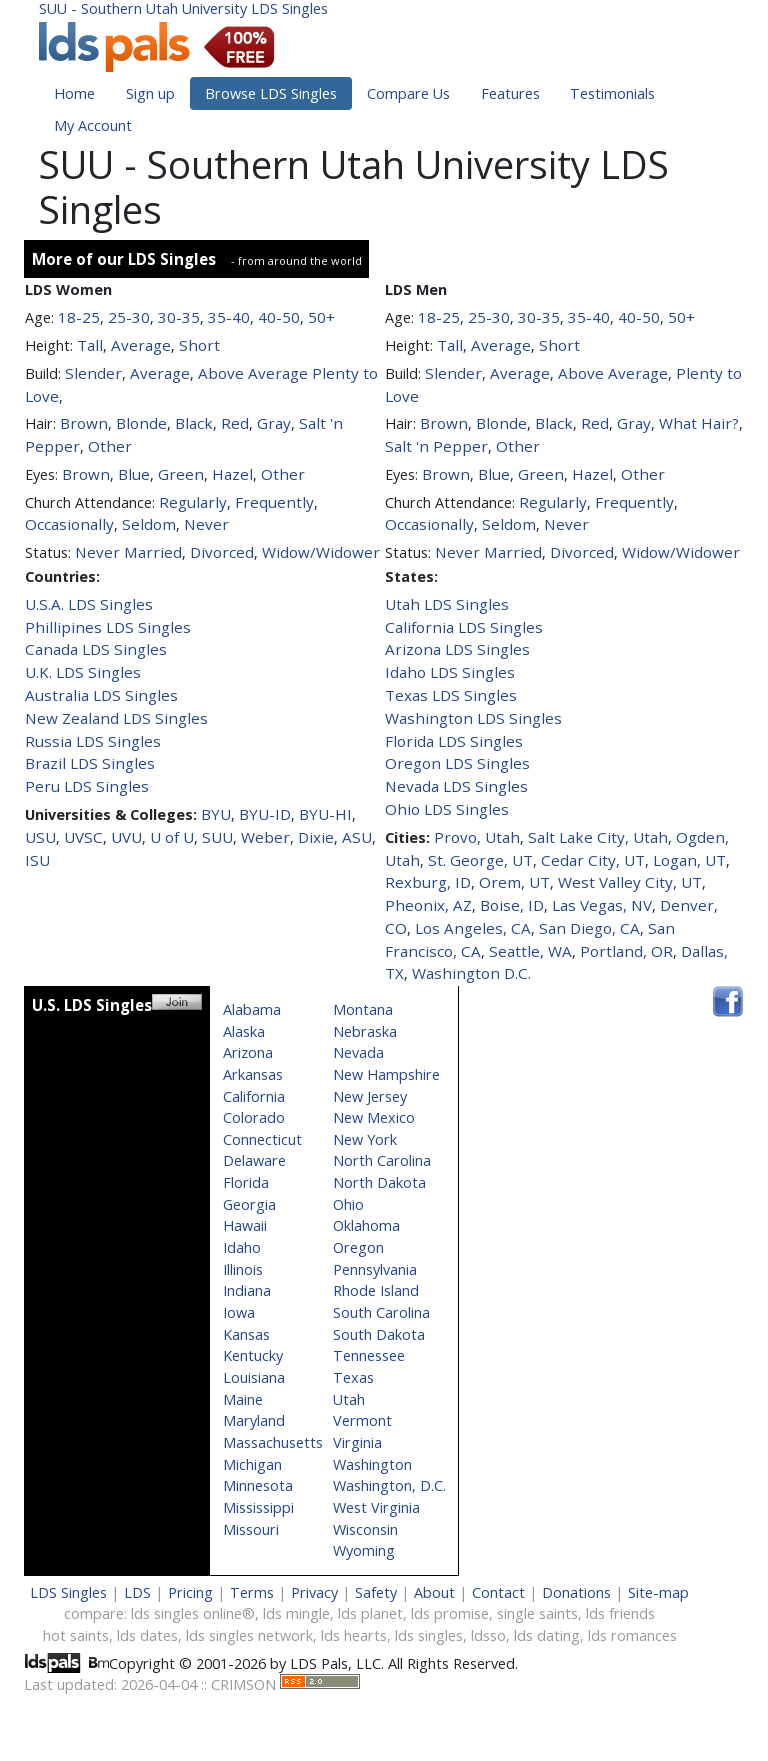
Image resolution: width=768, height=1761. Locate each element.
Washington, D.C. (389, 1485)
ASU (357, 837)
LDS (137, 1592)
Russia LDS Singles (93, 741)
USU (40, 837)
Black (194, 423)
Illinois (243, 1269)
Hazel (232, 474)
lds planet (370, 1613)
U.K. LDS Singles (83, 672)
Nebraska (365, 1031)
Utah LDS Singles (447, 604)
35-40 (229, 317)
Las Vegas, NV (602, 905)
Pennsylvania (375, 1269)
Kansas (246, 1334)
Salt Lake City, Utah (598, 837)
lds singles (429, 1635)
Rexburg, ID (428, 882)
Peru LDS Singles (87, 786)
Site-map (658, 1592)
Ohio (348, 1204)
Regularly (193, 502)
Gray (274, 423)
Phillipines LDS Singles (108, 627)
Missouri (251, 1529)
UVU (126, 837)
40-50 (279, 317)
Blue (134, 474)
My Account (93, 125)
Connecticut (262, 1139)
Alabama (252, 1009)
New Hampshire (386, 1074)
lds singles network (249, 1635)
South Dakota (379, 1334)
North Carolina (382, 1160)
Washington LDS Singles (473, 718)
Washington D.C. (471, 973)
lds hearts (354, 1635)
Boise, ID (512, 905)
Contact (498, 1592)
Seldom (149, 524)
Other (110, 446)
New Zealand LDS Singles (116, 718)
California (254, 1096)
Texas (353, 1377)
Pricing (190, 1592)
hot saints (76, 1635)
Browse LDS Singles (271, 93)
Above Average (253, 373)
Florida (246, 1182)
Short (199, 345)
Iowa (239, 1312)
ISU (37, 860)
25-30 (129, 317)
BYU (216, 814)
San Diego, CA (589, 928)
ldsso (488, 1635)
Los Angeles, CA (473, 928)
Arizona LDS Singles (457, 649)
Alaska (244, 1031)
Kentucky (253, 1355)
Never (206, 524)
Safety (376, 1592)
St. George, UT (480, 860)
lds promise (450, 1613)
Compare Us (408, 93)
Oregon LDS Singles (457, 763)
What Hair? (699, 423)
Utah (349, 1399)
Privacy (314, 1592)
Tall (90, 345)
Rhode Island (376, 1290)
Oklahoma (366, 1225)
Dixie (316, 837)
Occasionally (69, 524)
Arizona (248, 1052)
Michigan (252, 1464)
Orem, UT (514, 882)
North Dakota (379, 1182)
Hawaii (245, 1225)
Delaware (254, 1160)
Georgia (249, 1204)
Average (141, 345)
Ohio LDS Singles (447, 809)
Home (74, 93)
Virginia (357, 1442)
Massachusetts (273, 1442)
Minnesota (258, 1485)
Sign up (150, 93)
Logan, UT (689, 860)
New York (365, 1139)
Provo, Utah (477, 837)
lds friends (620, 1613)
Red (235, 423)
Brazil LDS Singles (90, 763)
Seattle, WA (530, 951)
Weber (265, 837)
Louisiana (254, 1377)
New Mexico (374, 1117)
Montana (363, 1009)
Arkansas (253, 1074)
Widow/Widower (321, 552)
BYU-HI (325, 814)
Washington (372, 1464)
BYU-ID (265, 814)
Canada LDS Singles (96, 649)
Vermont (362, 1420)
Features (510, 93)
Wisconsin (365, 1529)
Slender (93, 373)
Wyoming (364, 1550)
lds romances (632, 1635)
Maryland (254, 1420)
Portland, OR (626, 951)
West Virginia (376, 1507)
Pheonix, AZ (428, 905)
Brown (84, 423)
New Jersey (370, 1096)
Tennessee (369, 1355)
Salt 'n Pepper (436, 446)
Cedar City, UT (593, 860)
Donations (576, 1592)
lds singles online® (193, 1613)
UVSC (83, 837)
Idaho (242, 1247)
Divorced (222, 552)
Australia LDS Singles (101, 695)
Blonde (141, 423)
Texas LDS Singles (451, 695)
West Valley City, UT (630, 882)
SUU (217, 837)
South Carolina (381, 1312)
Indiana (247, 1290)
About (434, 1592)
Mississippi (258, 1507)
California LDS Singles (464, 627)
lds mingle (296, 1613)
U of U (172, 837)
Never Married (128, 552)
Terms (252, 1592)
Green (181, 474)
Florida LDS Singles (454, 741)
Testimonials (612, 93)
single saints (537, 1613)
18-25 (79, 317)
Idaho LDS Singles (450, 672)
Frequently (274, 502)
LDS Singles (68, 1592)
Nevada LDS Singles (456, 786)
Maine (243, 1399)
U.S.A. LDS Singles (89, 604)
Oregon (358, 1247)
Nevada (358, 1052)
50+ (321, 317)
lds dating (547, 1635)
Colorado (254, 1117)
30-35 (179, 317)
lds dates (147, 1635)
